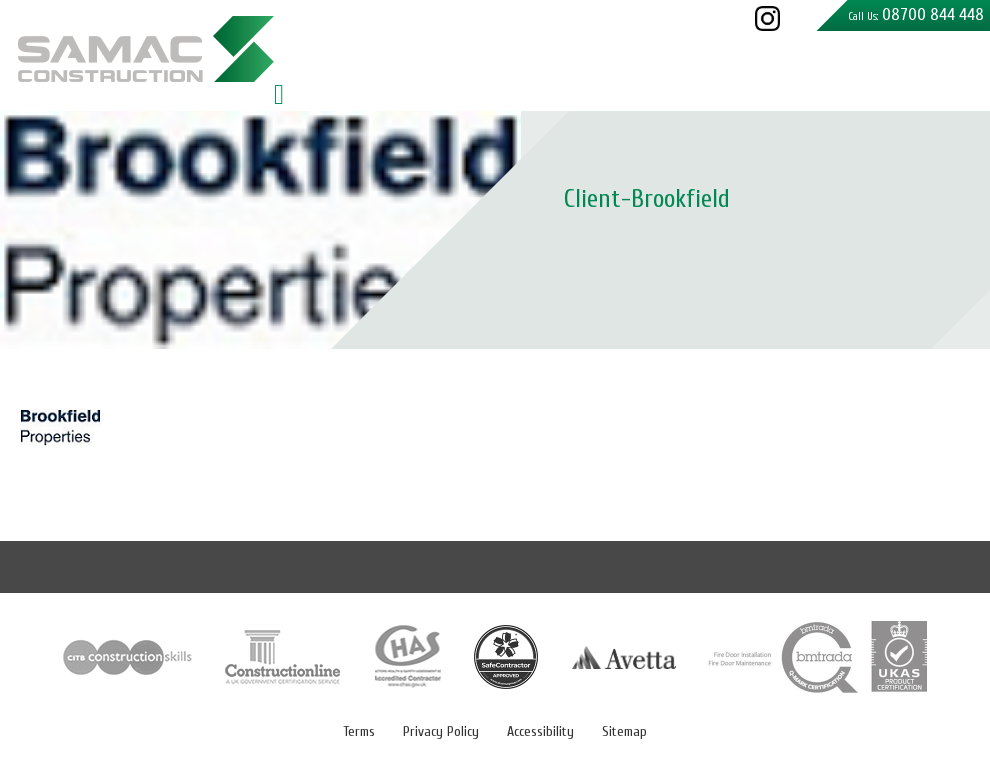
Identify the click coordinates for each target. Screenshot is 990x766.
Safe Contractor (506, 657)
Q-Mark (817, 657)
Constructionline (284, 657)
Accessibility (540, 731)
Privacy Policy (441, 731)
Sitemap (624, 731)
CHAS (408, 657)
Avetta (624, 657)
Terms (359, 731)
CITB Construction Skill (128, 657)
